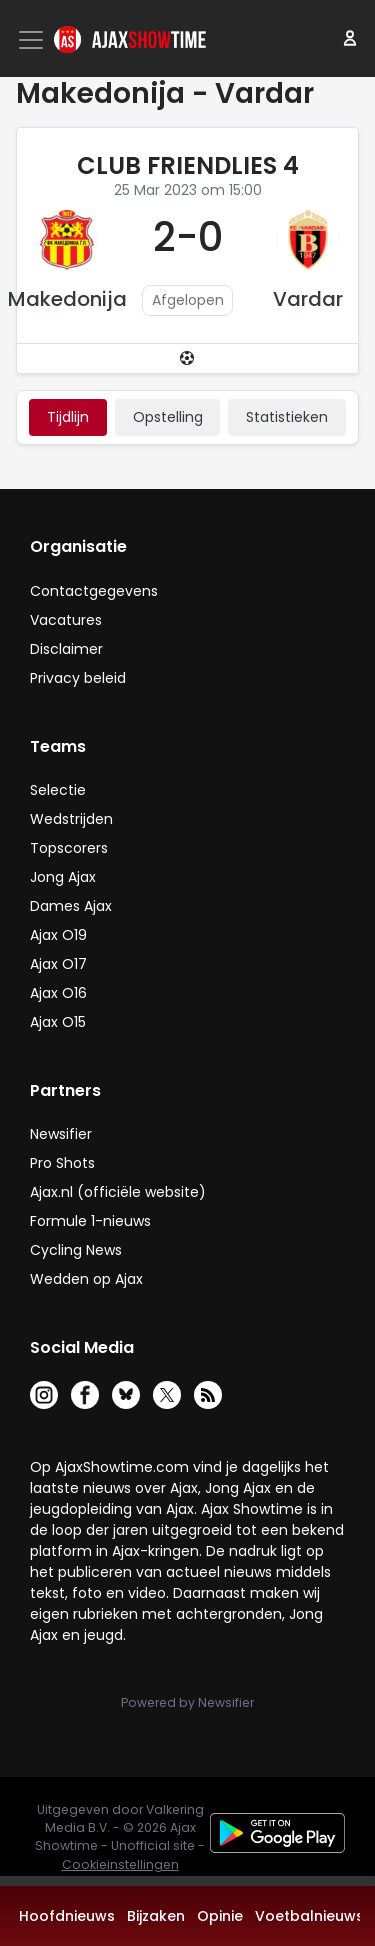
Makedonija (67, 299)
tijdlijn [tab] (68, 417)
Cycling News (76, 1250)
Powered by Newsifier (187, 1702)
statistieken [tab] (287, 417)
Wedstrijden (71, 819)
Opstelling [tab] (168, 417)
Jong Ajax (63, 877)
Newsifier (61, 1134)
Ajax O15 (58, 1022)
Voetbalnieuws (309, 1916)
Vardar (308, 299)
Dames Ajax (71, 906)
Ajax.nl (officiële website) (118, 1192)
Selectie (58, 790)
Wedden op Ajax (86, 1279)
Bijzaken (156, 1916)
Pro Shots (62, 1163)
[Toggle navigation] (33, 40)
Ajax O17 (58, 964)
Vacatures (66, 620)
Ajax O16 (58, 993)
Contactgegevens (94, 591)
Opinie (220, 1916)
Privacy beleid (78, 678)
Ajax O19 (58, 935)
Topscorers (69, 848)
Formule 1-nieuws (90, 1221)
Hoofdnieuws (67, 1916)
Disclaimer (66, 649)
